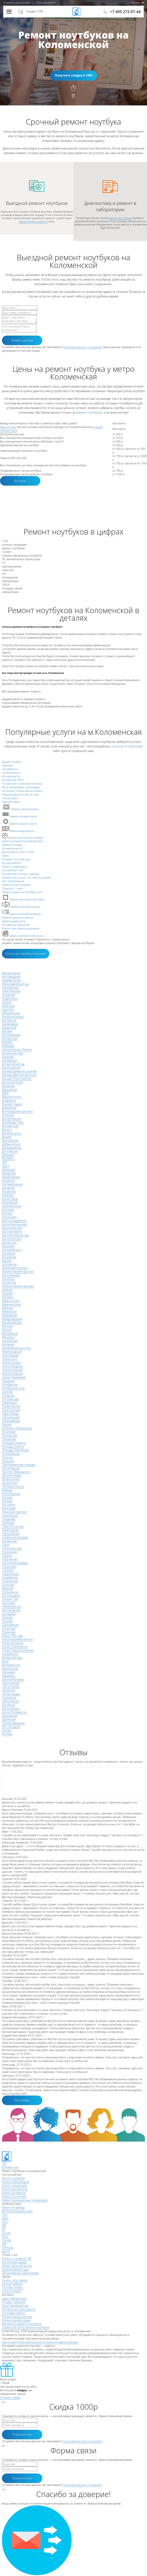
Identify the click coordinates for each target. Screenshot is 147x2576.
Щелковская (9, 1716)
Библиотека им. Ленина (17, 1049)
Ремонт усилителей (14, 2196)
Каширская (9, 1191)
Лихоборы (8, 1279)
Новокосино (9, 1359)
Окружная (8, 1381)
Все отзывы (22, 2100)
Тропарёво (9, 1614)
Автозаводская (11, 976)
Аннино (7, 1002)
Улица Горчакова (13, 1643)
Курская (7, 1260)
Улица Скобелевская (15, 1646)
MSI (4, 2225)
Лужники (7, 1293)
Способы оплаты (12, 2287)
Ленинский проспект (15, 1268)
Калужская (8, 1180)
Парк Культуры (11, 1410)
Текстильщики (11, 1595)
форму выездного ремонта (33, 221)
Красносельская (12, 1228)
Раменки (7, 1490)
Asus (5, 2222)
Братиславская (11, 1067)
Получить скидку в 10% (73, 75)
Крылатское (9, 1242)
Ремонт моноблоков (14, 2189)
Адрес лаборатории (14, 2298)
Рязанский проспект (14, 1512)
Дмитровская (10, 1140)
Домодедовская (11, 1148)
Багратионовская (13, 1016)
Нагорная (8, 1344)
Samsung (7, 2247)
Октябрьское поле (13, 1388)
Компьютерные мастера (17, 2316)
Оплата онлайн (11, 2291)
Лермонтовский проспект (18, 1271)
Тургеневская (10, 1625)
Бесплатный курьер (14, 2262)
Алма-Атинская (11, 991)
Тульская (7, 1621)
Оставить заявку (10, 2397)
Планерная (9, 1439)
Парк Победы (10, 1413)
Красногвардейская (14, 1220)
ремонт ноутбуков (89, 412)
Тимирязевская (11, 1606)
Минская (7, 1326)
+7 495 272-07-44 (125, 11)
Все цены (20, 481)
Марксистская (10, 1300)
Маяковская (9, 1311)
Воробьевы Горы (13, 1122)
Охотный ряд (10, 1399)
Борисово (8, 1056)
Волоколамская (11, 1118)
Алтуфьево (8, 995)
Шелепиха (8, 1705)
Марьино (8, 1308)
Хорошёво (8, 1672)
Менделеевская (12, 1322)
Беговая (7, 1031)
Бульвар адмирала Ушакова (19, 1071)
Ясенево (7, 1734)
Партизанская (10, 1417)
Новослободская (12, 1366)
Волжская (8, 1115)
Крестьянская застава (15, 1235)
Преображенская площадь (18, 1464)
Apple (5, 2218)
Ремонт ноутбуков (13, 2178)
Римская (7, 1501)
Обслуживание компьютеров (20, 2273)
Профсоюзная (11, 1479)
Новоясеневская (12, 1373)
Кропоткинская (11, 1239)
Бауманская (9, 1027)
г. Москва (134, 2)
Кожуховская (10, 1202)
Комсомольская (11, 1206)
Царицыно (8, 1676)
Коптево (7, 1213)
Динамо (7, 1137)
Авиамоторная (11, 973)
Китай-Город (10, 1199)
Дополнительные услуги (17, 2211)
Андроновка (9, 998)
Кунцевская (9, 1257)
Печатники (9, 1432)
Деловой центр (11, 1133)
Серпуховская (10, 1534)
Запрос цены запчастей (17, 2265)
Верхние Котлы (11, 1097)
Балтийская (9, 1020)
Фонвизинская (11, 1665)
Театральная (10, 1592)
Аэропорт (8, 1009)
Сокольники (9, 1552)
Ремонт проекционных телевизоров (24, 2200)
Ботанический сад (13, 1064)
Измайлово (9, 1173)
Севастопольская (13, 1526)
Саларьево (9, 1519)
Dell (4, 2244)
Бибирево (8, 1046)
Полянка (7, 1457)
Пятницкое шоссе (13, 1486)
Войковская (9, 1107)
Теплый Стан (10, 1599)
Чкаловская (9, 1697)
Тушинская (9, 1628)
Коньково (8, 1209)
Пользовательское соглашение (82, 347)
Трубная (7, 1617)
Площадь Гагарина (14, 1442)
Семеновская (10, 1530)
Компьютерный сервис (16, 2320)
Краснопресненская (14, 1224)
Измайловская (11, 1177)
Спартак (7, 1555)
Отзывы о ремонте (13, 2302)
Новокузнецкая (11, 1362)
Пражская (8, 1461)
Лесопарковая (11, 1275)
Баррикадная (10, 1024)
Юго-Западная (11, 1727)
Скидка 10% (34, 11)
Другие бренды (68, 2342)
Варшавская (9, 1089)
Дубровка (8, 1155)
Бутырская (8, 1086)
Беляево (7, 1042)
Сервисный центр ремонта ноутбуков (25, 2327)
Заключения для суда (15, 2269)
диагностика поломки (120, 218)
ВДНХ (5, 1093)
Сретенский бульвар (15, 1563)
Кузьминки (8, 1253)
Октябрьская (10, 1384)
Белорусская (9, 1038)
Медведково (9, 1315)
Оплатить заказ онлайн (16, 2)
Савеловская (10, 1515)
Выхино (7, 1129)
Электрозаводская (13, 1723)
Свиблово (8, 1523)
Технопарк (8, 1603)
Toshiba (6, 2240)
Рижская (7, 1497)
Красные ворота (12, 1231)
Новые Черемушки (13, 1377)
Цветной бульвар (13, 1679)
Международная (12, 1319)
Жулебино (8, 1158)
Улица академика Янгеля (17, 1639)
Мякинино (8, 1337)
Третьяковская (11, 1610)
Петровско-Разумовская (17, 1428)
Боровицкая (9, 1060)
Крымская (8, 1246)
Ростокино (8, 1504)
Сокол (5, 1544)
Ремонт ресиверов (13, 2193)
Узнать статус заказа (14, 2280)
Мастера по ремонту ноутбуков (21, 2324)
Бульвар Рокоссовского (16, 1078)
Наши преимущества (15, 2305)
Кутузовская (9, 1264)
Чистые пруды (11, 1694)
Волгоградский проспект (17, 1111)
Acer (4, 2214)
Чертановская (11, 1686)
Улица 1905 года (12, 1635)
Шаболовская (10, 1701)
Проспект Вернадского (16, 1472)
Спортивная (9, 1559)
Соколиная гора (12, 1548)
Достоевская (10, 1151)
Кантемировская (12, 1184)
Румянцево (9, 1508)
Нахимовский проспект (16, 1348)
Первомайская (11, 1421)
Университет (10, 1654)
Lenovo (6, 2233)
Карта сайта (9, 2342)
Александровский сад (15, 984)
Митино (7, 1330)
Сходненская (10, 1581)
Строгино (8, 1570)
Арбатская (8, 1006)
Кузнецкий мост (12, 1249)
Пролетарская (11, 1468)
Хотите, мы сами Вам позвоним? (26, 953)
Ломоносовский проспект (18, 1286)
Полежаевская (11, 1453)
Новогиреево (10, 1355)
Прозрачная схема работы (18, 2309)
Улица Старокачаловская (17, 1650)
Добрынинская (11, 1144)
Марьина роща (11, 1304)
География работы (13, 2313)
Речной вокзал (11, 1493)
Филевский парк (12, 1657)
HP (3, 2229)
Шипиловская (10, 1708)
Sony (5, 2236)
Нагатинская (10, 1341)
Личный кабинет (46, 2)
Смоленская (9, 1541)
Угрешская (8, 1632)
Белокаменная (11, 1035)
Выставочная (10, 1126)
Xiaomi (6, 2251)
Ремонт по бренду (13, 2207)
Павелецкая (9, 1402)
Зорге (5, 1166)
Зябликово (8, 1169)
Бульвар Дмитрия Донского (19, 1075)
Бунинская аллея (12, 1082)
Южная (6, 1730)
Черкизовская (10, 1683)
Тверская (7, 1588)
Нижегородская (11, 1351)
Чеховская (8, 1690)
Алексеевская (10, 987)
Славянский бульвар (15, 1537)
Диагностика (8, 427)
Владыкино (9, 1100)
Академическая (11, 980)
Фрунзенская (10, 1668)
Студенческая (10, 1574)
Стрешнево (9, 1566)
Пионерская (9, 1435)
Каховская (8, 1188)
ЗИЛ (4, 1162)
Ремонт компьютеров (15, 2182)
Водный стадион (12, 1104)
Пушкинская (9, 1483)
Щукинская (9, 1719)
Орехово (7, 1392)
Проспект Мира (11, 1475)
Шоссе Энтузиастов (14, 1712)
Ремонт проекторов (14, 2185)
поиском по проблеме (127, 746)
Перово (6, 1424)
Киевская (7, 1195)
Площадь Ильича (13, 1446)
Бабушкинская (11, 1013)
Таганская (8, 1584)
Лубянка (7, 1290)
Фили (5, 1661)
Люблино (8, 1297)
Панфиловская (11, 1406)
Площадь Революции (15, 1450)
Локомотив (9, 1282)
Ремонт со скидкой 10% (16, 2258)
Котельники (9, 1217)
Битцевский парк (12, 1053)
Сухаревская (9, 1577)
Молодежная (10, 1333)
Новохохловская (12, 1370)
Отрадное (8, 1395)
